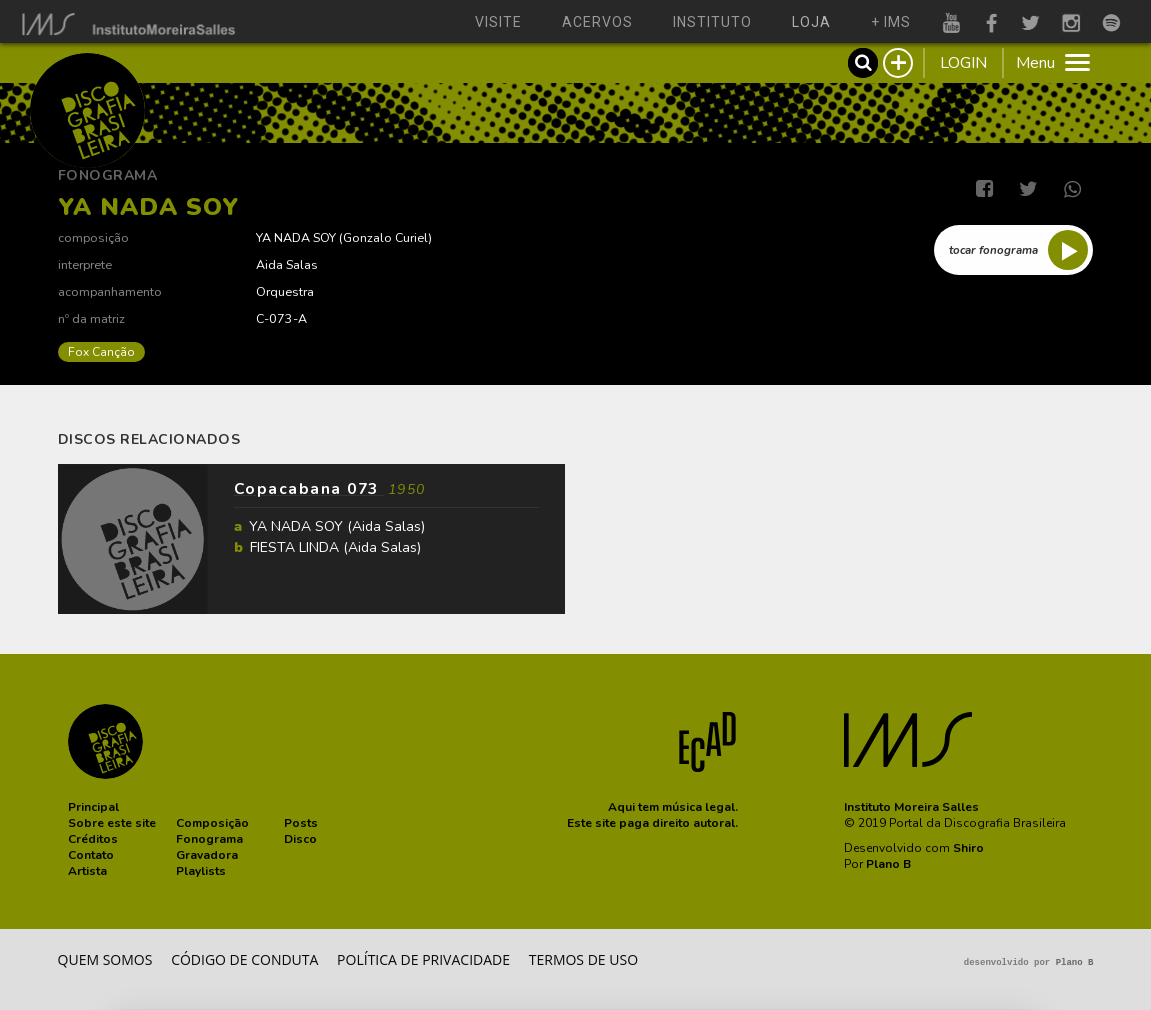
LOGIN (963, 63)
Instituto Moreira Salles (911, 807)
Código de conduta (244, 959)
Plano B (888, 864)
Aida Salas (287, 264)
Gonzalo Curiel (385, 237)
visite (498, 22)
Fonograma (108, 175)
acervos (597, 22)
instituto (712, 22)
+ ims (891, 22)
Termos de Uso (583, 959)
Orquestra (285, 291)
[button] (93, 807)
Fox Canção (101, 352)
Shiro (968, 848)
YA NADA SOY (296, 237)
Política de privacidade (423, 959)
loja (811, 22)
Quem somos (105, 959)
